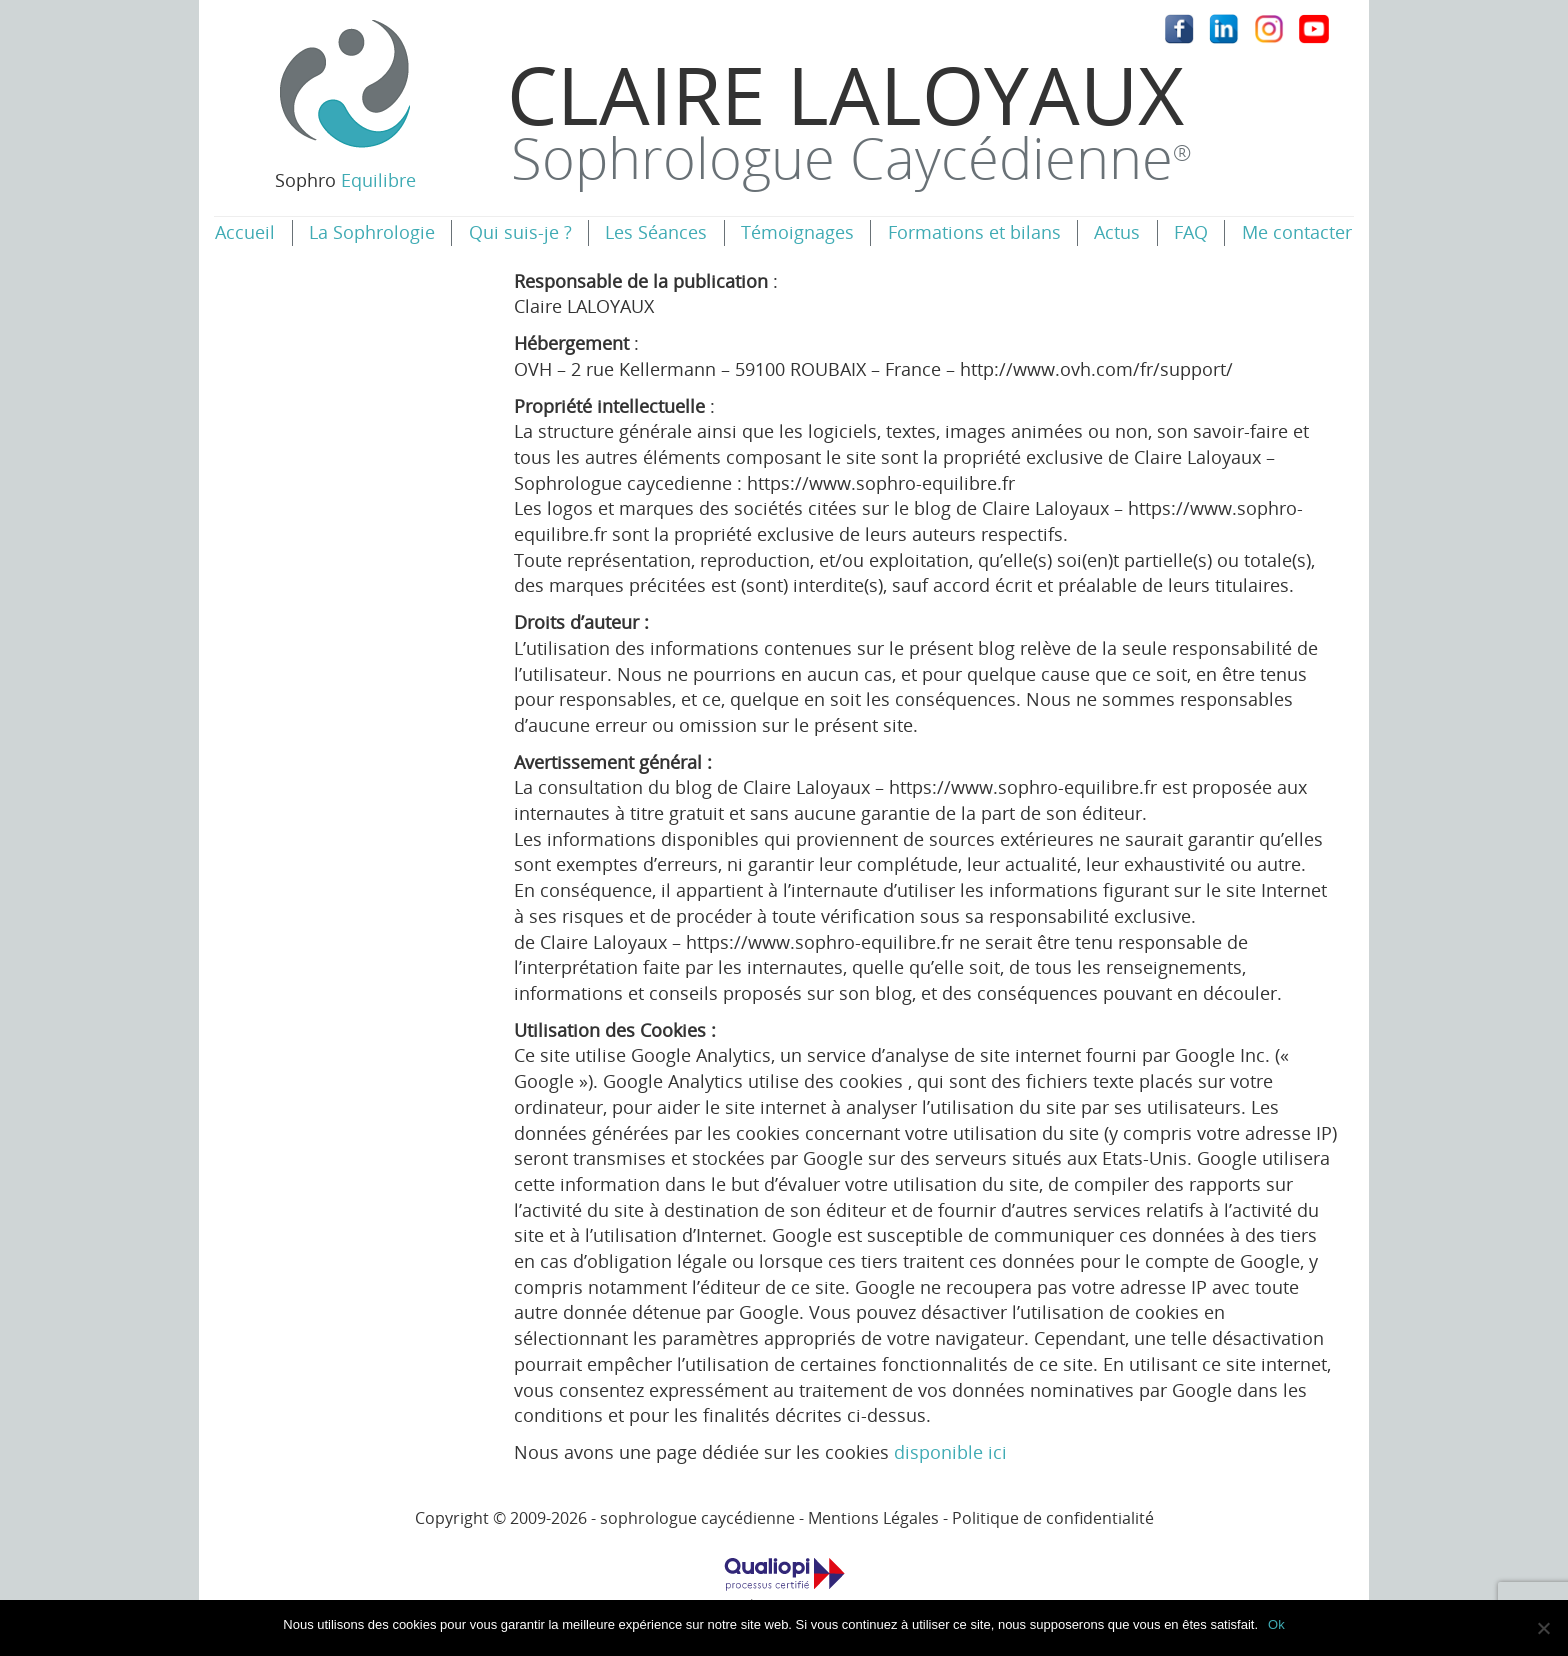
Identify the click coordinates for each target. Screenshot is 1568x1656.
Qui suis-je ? (520, 232)
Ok (1276, 1624)
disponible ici (950, 1452)
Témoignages (797, 232)
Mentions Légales (873, 1518)
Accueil (245, 232)
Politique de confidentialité (1053, 1518)
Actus (1117, 232)
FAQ (1191, 232)
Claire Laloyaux (849, 117)
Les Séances (656, 232)
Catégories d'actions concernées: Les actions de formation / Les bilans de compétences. (784, 1592)
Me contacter (1297, 232)
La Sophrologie (372, 232)
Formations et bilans (974, 232)
